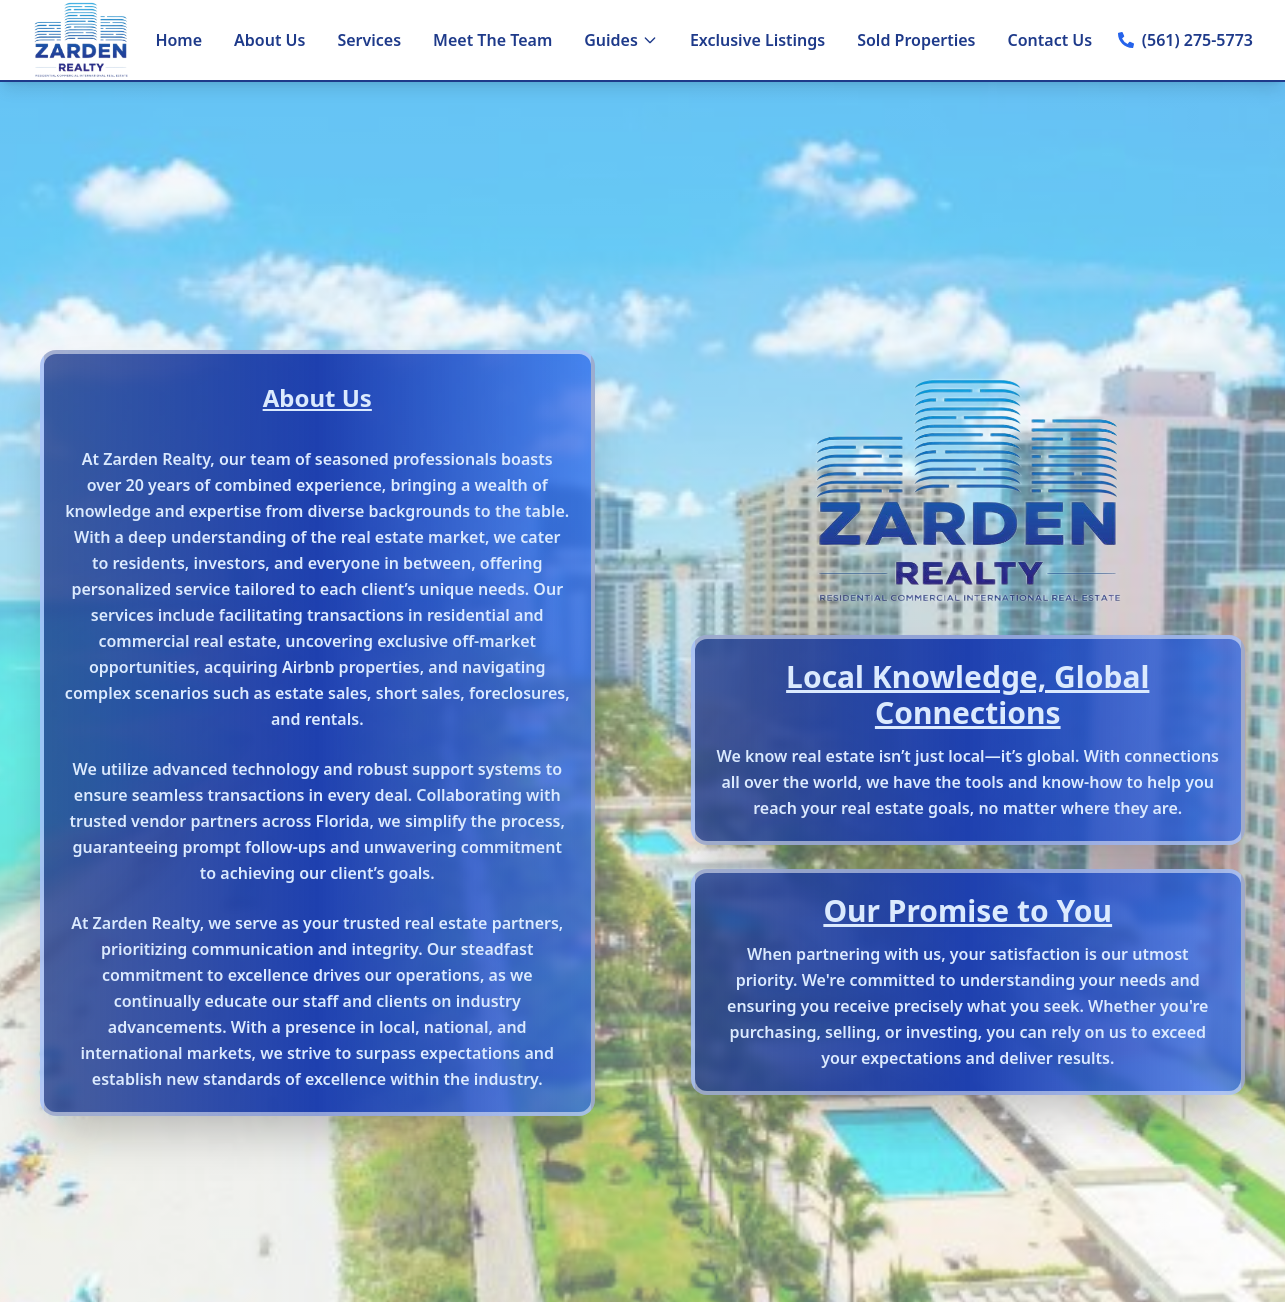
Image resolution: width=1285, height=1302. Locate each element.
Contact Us (1050, 40)
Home (178, 40)
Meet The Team (492, 40)
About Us (269, 40)
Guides (621, 40)
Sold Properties (916, 40)
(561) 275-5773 (1197, 40)
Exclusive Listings (757, 40)
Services (369, 40)
